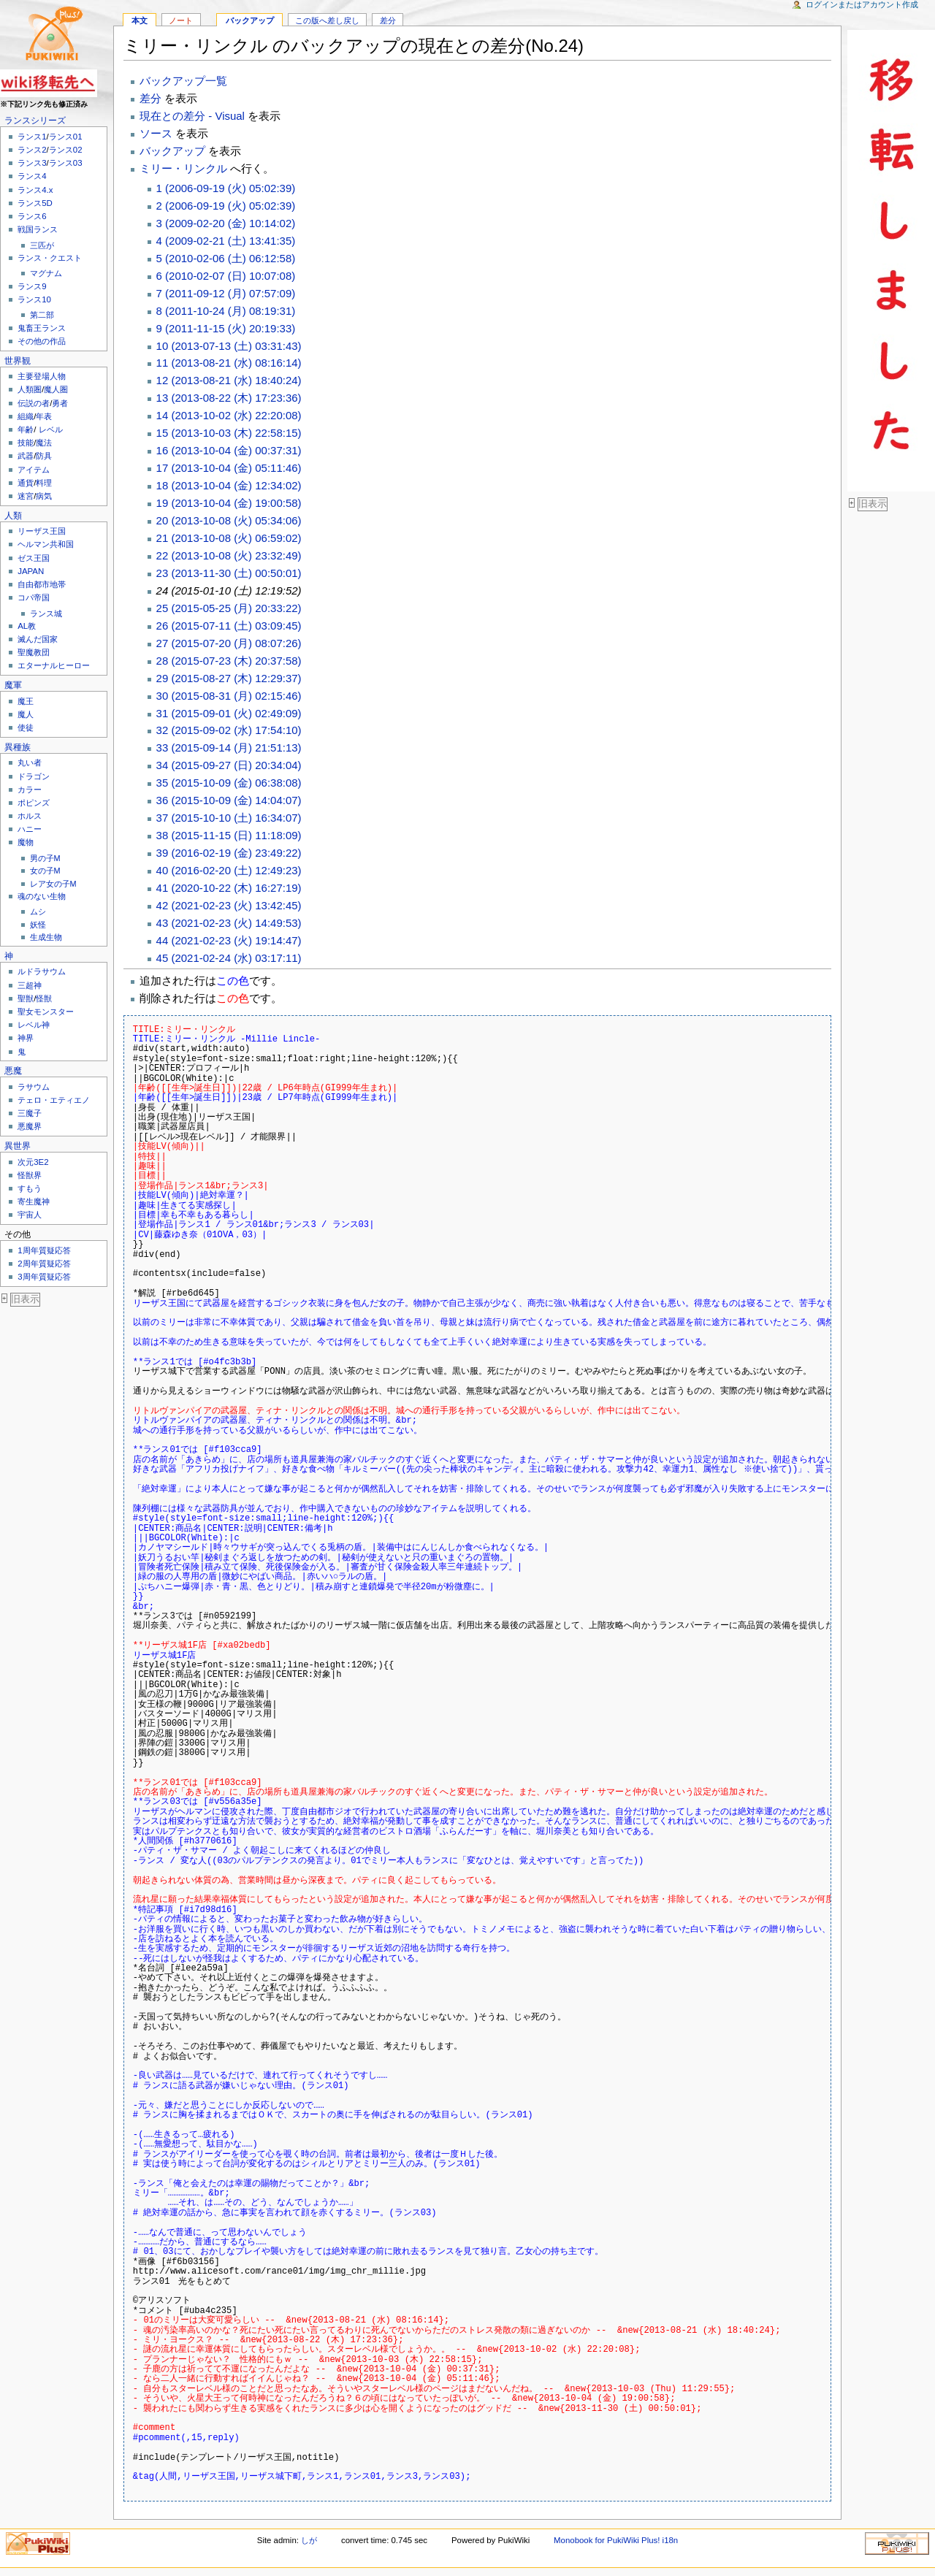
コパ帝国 (34, 597)
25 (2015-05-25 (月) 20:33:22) (229, 608)
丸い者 (30, 762)
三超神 (30, 985)
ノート (181, 20)
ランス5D (35, 203)
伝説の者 (34, 403)
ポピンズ (34, 802)
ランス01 (66, 136)
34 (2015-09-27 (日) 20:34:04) (229, 765)
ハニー (30, 829)
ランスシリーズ (35, 120)
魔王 (26, 701)
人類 (13, 515)
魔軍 (13, 685)
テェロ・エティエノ (54, 1100)
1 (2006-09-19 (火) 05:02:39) (226, 188)
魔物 (26, 842)
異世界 (17, 1146)
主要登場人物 (42, 376)
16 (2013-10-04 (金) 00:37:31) (229, 450)
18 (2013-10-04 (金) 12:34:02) (229, 485)
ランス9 (32, 286)
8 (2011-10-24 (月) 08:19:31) (226, 311)
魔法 (44, 442)
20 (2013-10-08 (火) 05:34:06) (229, 520)
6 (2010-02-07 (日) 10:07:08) (226, 276)
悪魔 (13, 1070)
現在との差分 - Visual (192, 116)
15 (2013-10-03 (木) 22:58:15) (229, 433)
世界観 (17, 360)
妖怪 (38, 924)
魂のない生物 (42, 896)
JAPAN (31, 571)
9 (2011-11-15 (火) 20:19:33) (226, 328)
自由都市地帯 (42, 584)
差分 (388, 20)
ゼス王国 (34, 558)
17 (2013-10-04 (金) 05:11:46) (229, 468)
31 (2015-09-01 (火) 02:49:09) (229, 713)
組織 (26, 416)
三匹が (42, 245)
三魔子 (30, 1113)
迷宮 (26, 496)
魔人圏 (56, 389)
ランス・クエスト (50, 257)
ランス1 (32, 136)
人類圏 (30, 389)
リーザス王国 (42, 531)
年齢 (26, 429)
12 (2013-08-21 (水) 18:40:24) (229, 380)
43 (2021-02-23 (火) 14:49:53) (229, 923)
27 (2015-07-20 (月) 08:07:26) (229, 643)
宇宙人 (30, 1214)
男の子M (45, 858)
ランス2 (32, 149)
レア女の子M (53, 883)
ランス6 (32, 216)
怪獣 (44, 998)
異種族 (17, 747)
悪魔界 (30, 1126)
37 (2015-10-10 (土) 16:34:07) (229, 817)
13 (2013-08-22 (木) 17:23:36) (229, 397)
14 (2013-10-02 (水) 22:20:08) (229, 415)
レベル (51, 429)
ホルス (30, 815)
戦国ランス (38, 229)
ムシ (38, 911)
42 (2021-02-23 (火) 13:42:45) (229, 905)
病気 (44, 496)
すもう (30, 1188)
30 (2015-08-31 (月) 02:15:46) (229, 695)
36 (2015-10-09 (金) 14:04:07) (229, 800)
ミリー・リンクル (183, 168)
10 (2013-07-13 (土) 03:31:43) (229, 346)
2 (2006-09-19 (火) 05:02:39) (226, 205)
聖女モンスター (46, 1011)
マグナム (46, 273)
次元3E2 (33, 1162)
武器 (26, 455)
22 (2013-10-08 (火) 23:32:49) (229, 555)
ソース (156, 133)
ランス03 (66, 162)
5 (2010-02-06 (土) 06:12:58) (226, 258)
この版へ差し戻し (327, 20)
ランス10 (34, 299)
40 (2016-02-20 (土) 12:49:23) (229, 870)
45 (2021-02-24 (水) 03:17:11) (229, 958)
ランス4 (32, 176)
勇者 (60, 403)
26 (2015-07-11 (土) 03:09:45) (229, 625)
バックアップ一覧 (183, 80)
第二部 (42, 314)
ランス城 (46, 613)
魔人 (26, 714)
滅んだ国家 (38, 639)
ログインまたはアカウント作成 (862, 4)
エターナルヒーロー (54, 665)
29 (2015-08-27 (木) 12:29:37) (229, 678)
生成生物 (46, 937)
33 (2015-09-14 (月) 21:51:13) (229, 747)
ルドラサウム (42, 971)
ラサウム (34, 1086)
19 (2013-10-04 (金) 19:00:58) (229, 503)
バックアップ (250, 20)
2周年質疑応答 (44, 1263)
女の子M (45, 870)
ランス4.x (35, 190)
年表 (44, 416)
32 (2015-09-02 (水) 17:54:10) (229, 730)
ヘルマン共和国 (46, 544)
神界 (26, 1037)
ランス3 (32, 162)
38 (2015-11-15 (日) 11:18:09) (229, 835)
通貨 (26, 482)
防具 (44, 455)
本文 (139, 20)
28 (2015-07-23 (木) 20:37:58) (229, 660)
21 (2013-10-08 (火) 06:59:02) (229, 538)
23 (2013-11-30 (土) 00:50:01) (229, 573)
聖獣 (26, 998)
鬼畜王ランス (42, 328)
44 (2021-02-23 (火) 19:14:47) (229, 940)
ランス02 (66, 149)
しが (309, 2540)
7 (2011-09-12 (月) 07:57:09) (226, 293)
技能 (26, 442)
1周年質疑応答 (44, 1250)
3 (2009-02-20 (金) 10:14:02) (226, 223)
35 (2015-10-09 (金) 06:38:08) (229, 782)
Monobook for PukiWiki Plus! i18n (616, 2540)
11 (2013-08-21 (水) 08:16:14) (229, 362)
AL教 (27, 626)
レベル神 (34, 1024)
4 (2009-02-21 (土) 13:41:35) (226, 240)
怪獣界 (30, 1175)
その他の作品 (42, 341)
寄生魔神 (34, 1201)
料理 (44, 482)
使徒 (26, 727)
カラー (30, 789)
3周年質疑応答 (44, 1276)
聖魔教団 (34, 652)
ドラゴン (34, 776)
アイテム (34, 469)
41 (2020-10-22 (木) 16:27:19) (229, 888)
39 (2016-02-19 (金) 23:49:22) (229, 852)
